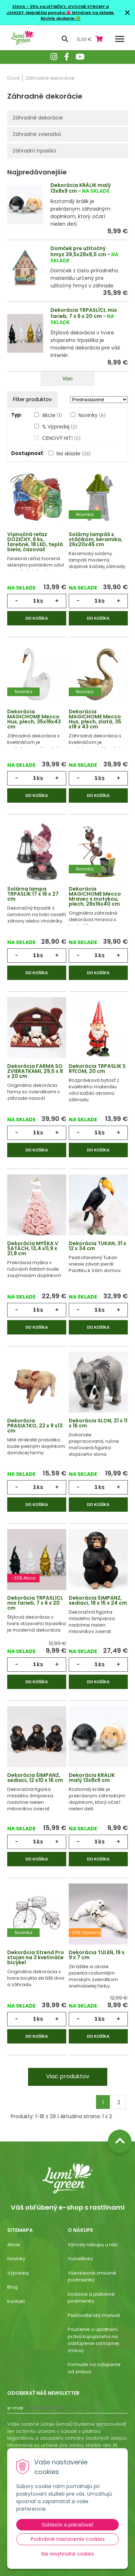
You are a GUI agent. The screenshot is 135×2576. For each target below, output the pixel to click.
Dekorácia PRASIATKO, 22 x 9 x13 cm (35, 1425)
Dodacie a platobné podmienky (91, 2298)
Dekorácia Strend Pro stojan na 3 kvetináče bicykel (35, 1957)
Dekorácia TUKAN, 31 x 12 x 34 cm (97, 1246)
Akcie (52, 415)
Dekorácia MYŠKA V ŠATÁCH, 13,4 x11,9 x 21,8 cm (32, 1248)
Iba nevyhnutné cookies (67, 2554)
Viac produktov (67, 2076)
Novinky (91, 415)
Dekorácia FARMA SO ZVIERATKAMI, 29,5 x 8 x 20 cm (35, 1071)
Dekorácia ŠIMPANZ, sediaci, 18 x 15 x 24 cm (98, 1600)
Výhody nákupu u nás (93, 2244)
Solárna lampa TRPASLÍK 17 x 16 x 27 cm (33, 893)
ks (40, 601)
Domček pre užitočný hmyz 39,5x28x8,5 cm (78, 251)
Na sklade (74, 453)
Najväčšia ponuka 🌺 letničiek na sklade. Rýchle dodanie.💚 (70, 16)
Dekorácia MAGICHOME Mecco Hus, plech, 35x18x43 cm (34, 719)
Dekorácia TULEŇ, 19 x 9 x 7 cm (97, 1955)
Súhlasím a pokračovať (68, 2525)
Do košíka (37, 618)
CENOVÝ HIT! (61, 438)
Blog (12, 2287)
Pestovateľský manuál (94, 2315)
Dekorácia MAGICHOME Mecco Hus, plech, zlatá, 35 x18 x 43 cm (95, 719)
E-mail (15, 2407)
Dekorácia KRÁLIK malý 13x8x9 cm (80, 188)
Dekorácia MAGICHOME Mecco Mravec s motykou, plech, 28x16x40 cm (95, 896)
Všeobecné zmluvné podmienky (92, 2277)
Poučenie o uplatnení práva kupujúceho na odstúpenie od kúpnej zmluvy (93, 2340)
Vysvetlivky (80, 2258)
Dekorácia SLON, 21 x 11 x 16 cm (98, 1423)
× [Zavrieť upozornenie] (127, 12)
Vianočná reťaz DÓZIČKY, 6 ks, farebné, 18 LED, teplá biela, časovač (35, 542)
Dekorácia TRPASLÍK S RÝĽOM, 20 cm (97, 1068)
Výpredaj (18, 2273)
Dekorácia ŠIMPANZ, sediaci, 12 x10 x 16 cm (35, 1778)
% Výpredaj (59, 426)
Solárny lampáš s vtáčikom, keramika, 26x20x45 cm (95, 539)
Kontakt (16, 2301)
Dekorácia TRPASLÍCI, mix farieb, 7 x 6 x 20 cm (83, 313)
